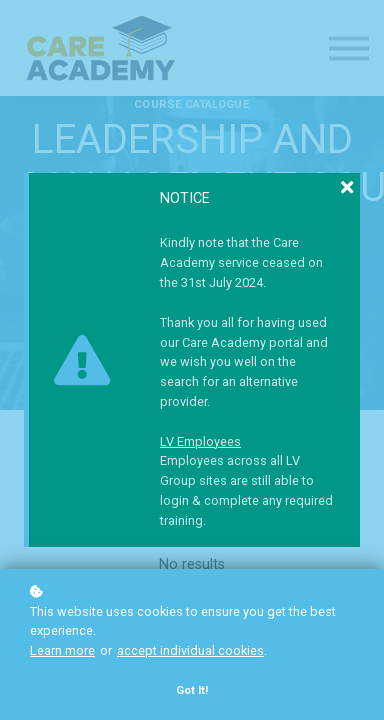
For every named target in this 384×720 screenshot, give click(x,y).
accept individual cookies (190, 650)
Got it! (192, 690)
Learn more (62, 650)
